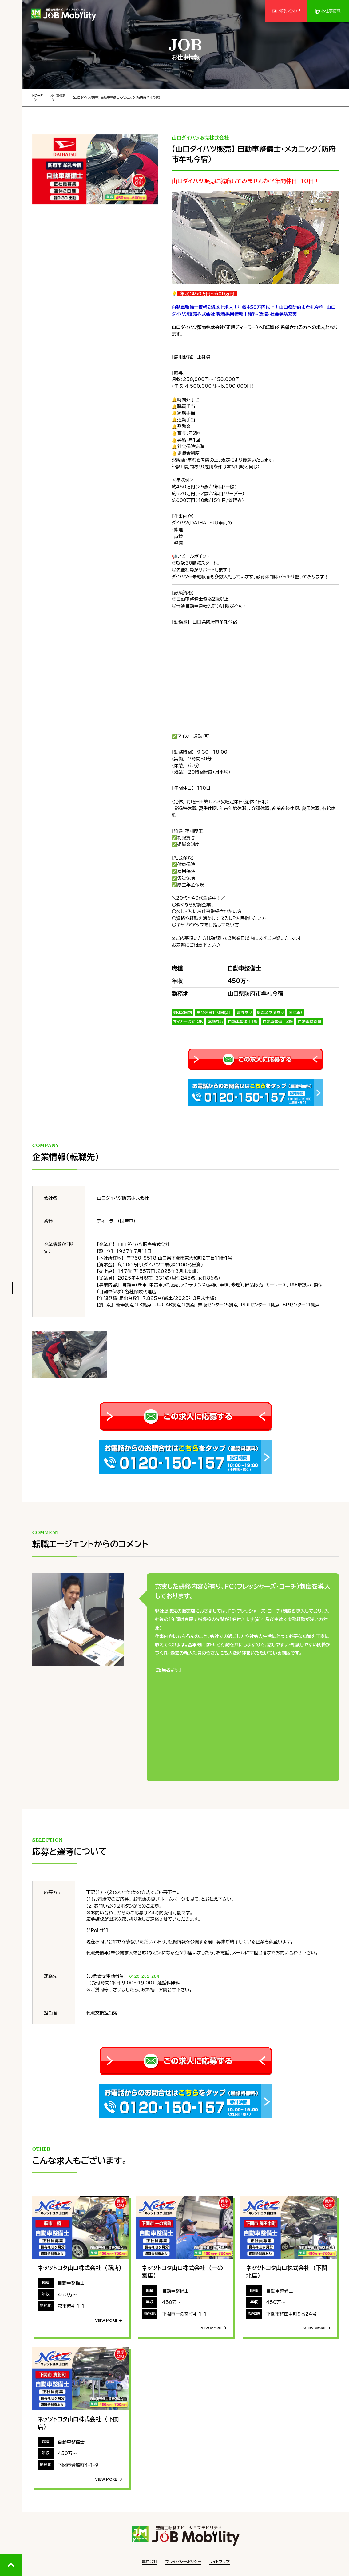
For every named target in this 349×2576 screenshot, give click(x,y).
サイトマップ (219, 2559)
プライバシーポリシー (183, 2559)
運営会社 (149, 2559)
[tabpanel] (95, 167)
